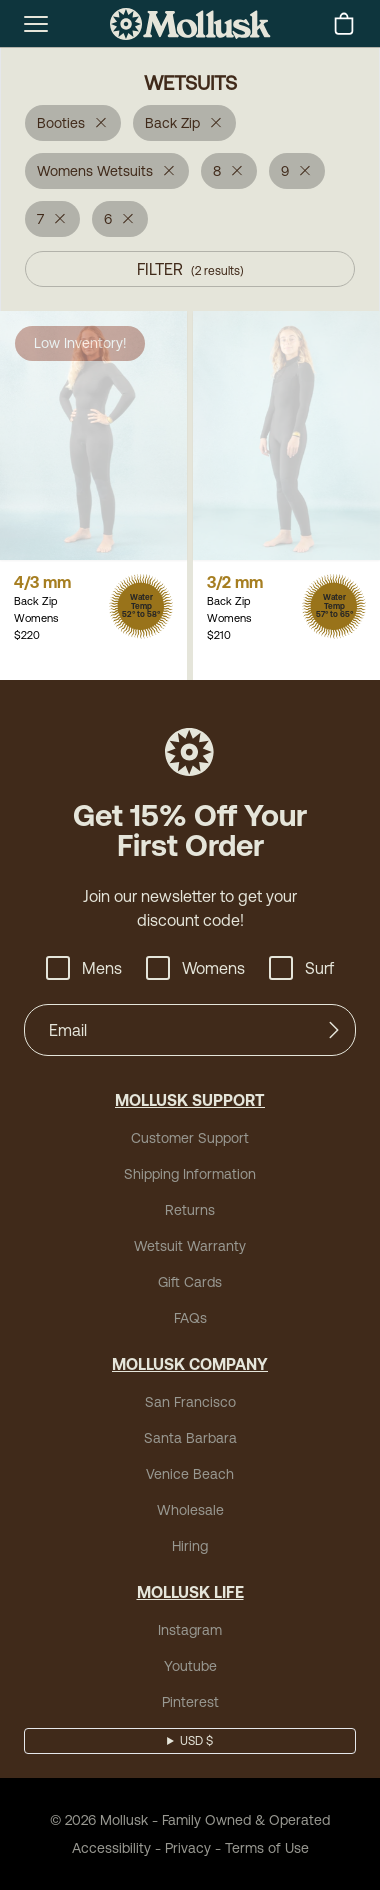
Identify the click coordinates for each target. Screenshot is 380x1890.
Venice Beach (190, 1474)
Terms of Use (267, 1848)
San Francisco (190, 1402)
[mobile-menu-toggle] (36, 24)
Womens (195, 968)
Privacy (188, 1848)
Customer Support (190, 1138)
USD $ (196, 1741)
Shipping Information (190, 1174)
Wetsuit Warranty (190, 1246)
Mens (84, 968)
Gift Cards (190, 1282)
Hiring (190, 1546)
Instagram (190, 1630)
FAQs (190, 1318)
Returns (190, 1210)
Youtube (190, 1666)
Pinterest (190, 1702)
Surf (301, 968)
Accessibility (111, 1848)
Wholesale (190, 1510)
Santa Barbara (190, 1438)
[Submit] (334, 1030)
